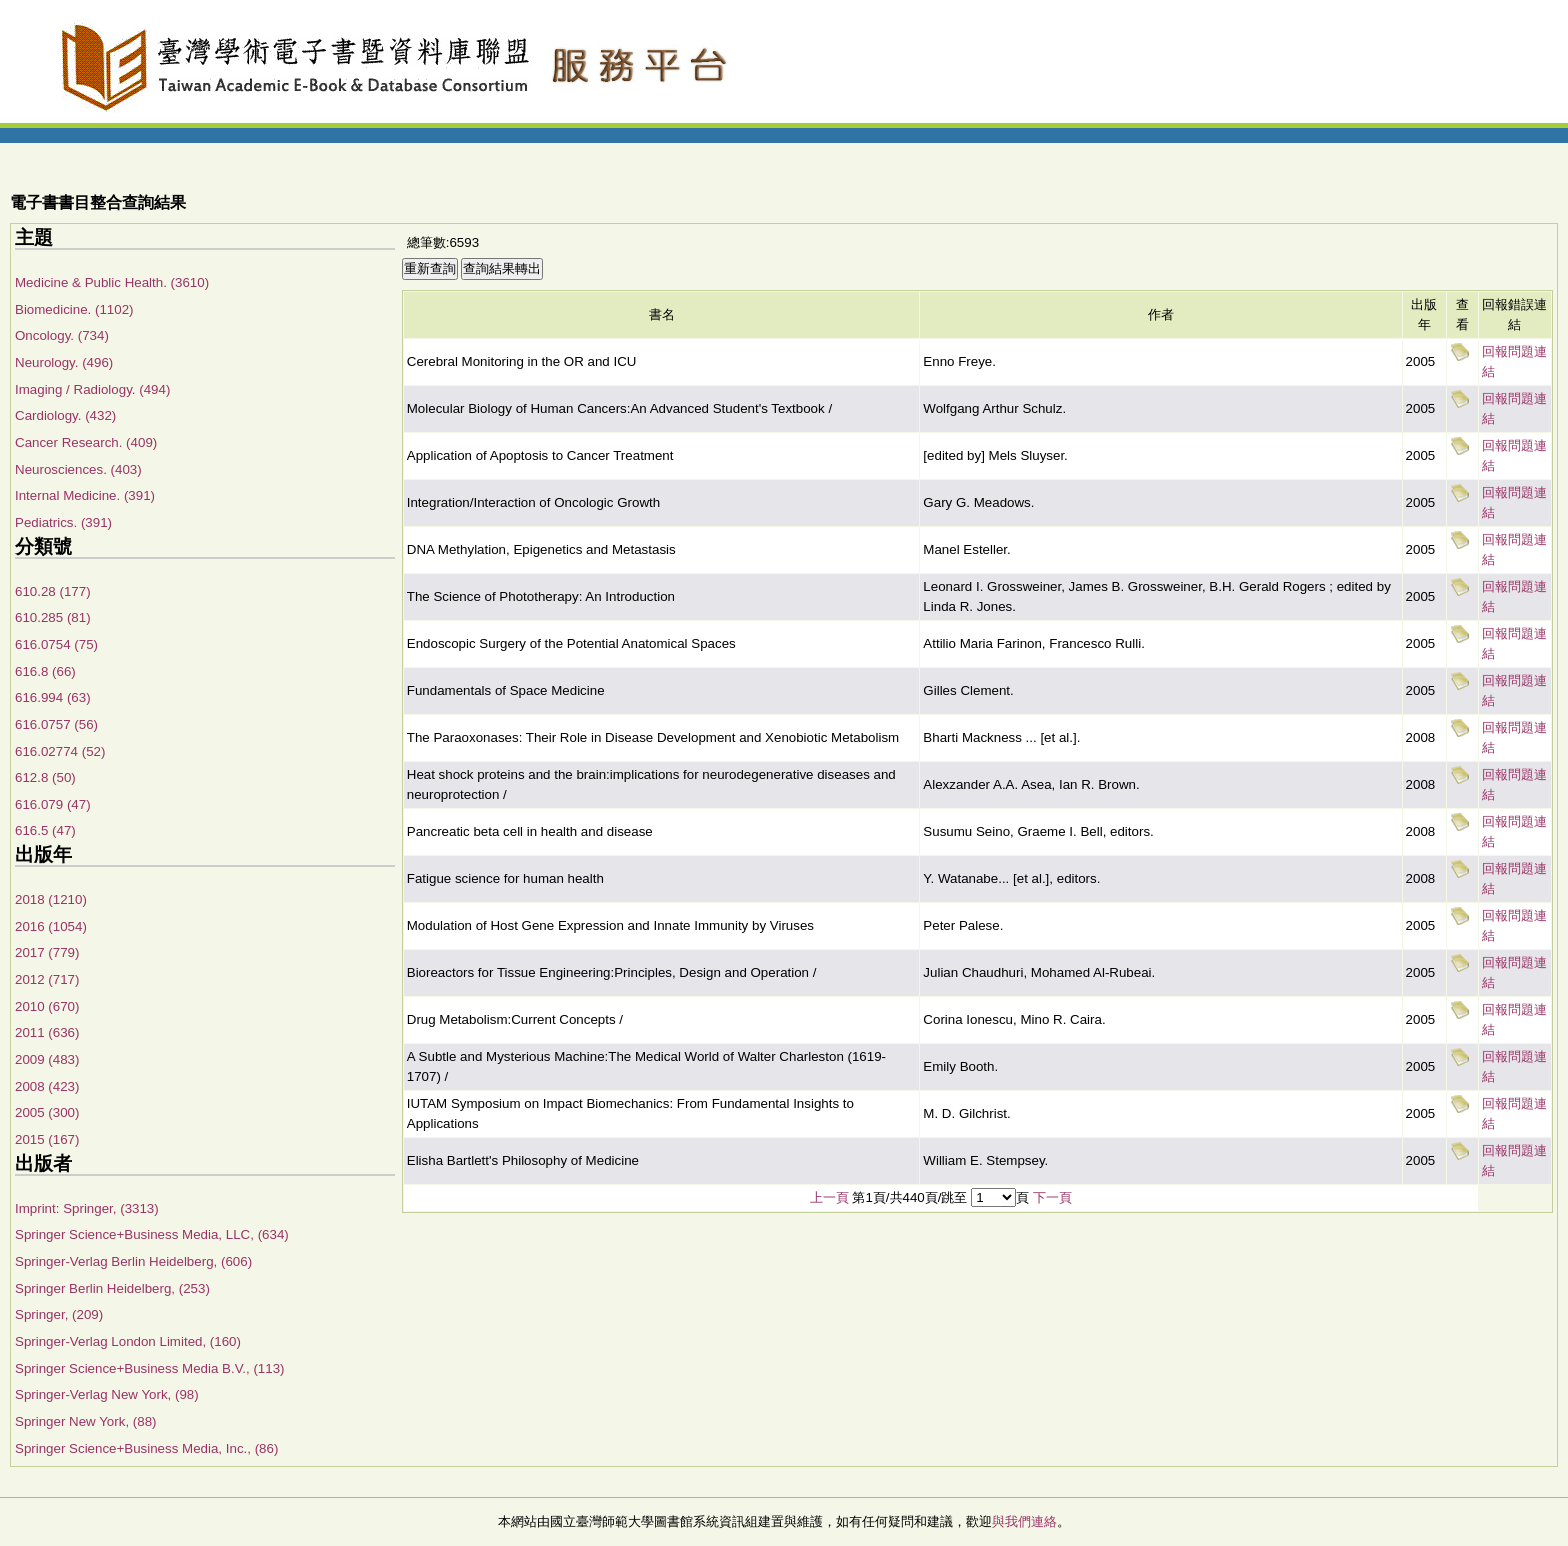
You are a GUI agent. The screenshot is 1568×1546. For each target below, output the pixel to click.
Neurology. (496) (64, 362)
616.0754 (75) (56, 644)
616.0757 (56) (56, 724)
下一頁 (1052, 1197)
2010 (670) (47, 1006)
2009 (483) (47, 1059)
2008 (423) (47, 1086)
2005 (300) (47, 1112)
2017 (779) (47, 952)
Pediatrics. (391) (63, 522)
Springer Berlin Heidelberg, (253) (112, 1288)
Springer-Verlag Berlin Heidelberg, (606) (133, 1261)
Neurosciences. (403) (78, 469)
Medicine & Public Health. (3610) (112, 282)
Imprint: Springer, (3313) (87, 1208)
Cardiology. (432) (65, 415)
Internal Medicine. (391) (85, 495)
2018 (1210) (51, 899)
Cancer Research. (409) (86, 442)
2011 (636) (47, 1032)
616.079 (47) (53, 804)
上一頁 (829, 1197)
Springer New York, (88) (86, 1421)
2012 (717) (47, 979)
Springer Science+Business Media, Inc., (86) (146, 1448)
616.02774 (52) (60, 751)
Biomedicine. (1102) (74, 309)
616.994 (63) (53, 697)
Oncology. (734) (62, 335)
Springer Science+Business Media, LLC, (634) (152, 1234)
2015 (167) (47, 1139)
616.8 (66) (45, 671)
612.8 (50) (45, 777)
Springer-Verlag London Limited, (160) (128, 1341)
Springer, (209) (59, 1314)
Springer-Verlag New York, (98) (107, 1394)
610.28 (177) (53, 591)
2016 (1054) (51, 926)
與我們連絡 (1024, 1521)
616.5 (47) (45, 830)
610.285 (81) (53, 617)
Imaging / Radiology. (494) (92, 389)
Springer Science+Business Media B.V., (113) (150, 1368)
